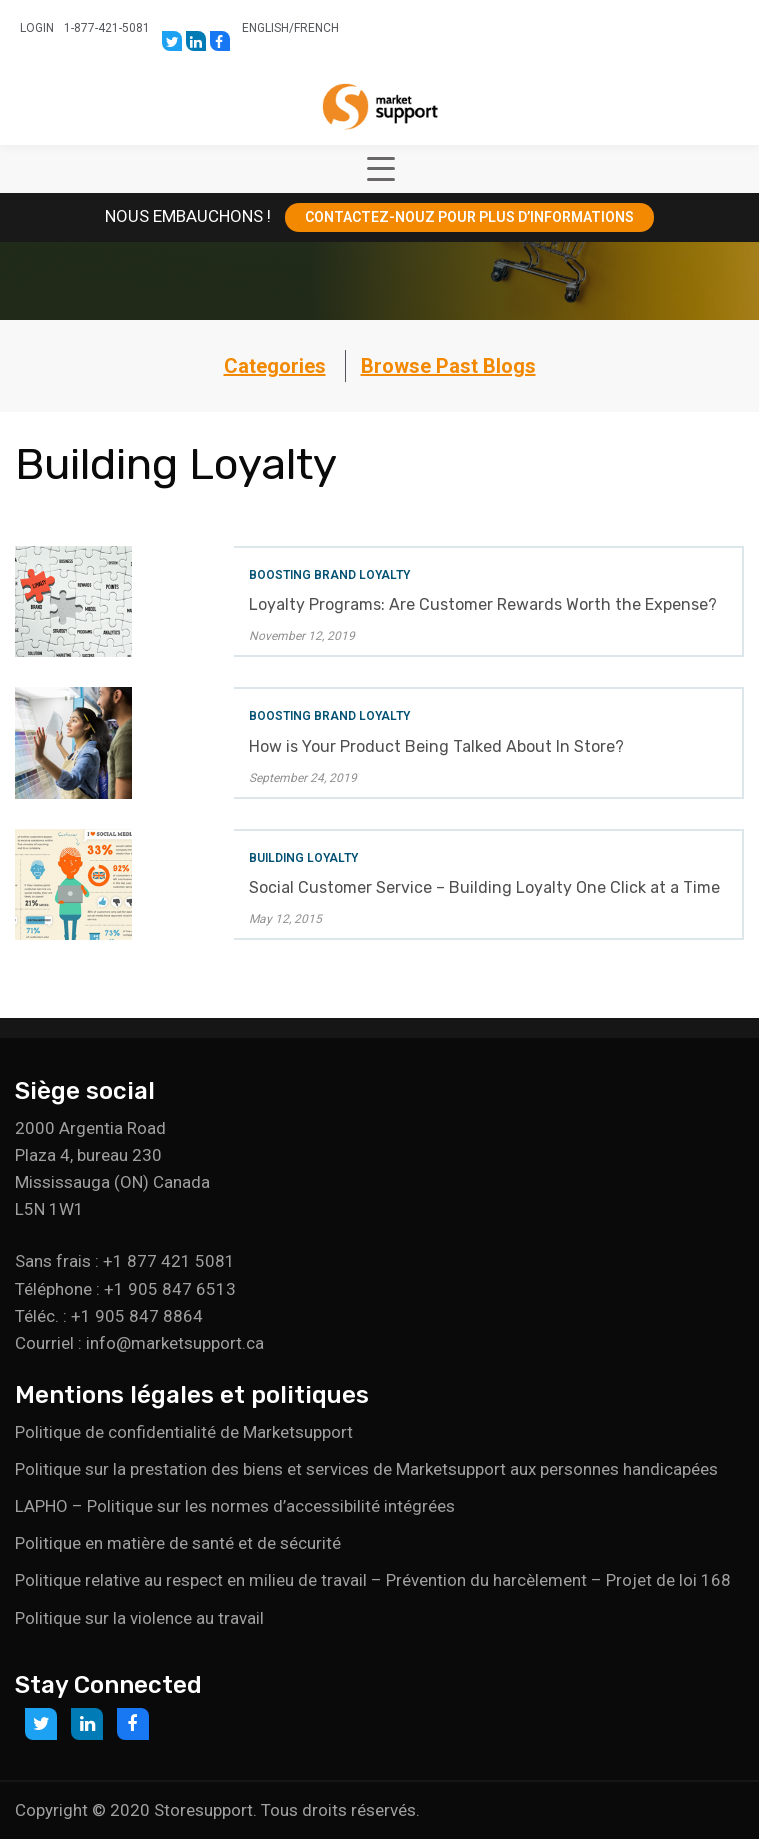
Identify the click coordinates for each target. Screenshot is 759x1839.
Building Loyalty (303, 858)
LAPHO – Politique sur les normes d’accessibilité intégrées (235, 1506)
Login (37, 28)
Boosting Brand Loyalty (329, 575)
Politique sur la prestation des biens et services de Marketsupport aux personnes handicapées (366, 1469)
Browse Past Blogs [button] (448, 366)
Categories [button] (275, 366)
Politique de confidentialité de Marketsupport (184, 1432)
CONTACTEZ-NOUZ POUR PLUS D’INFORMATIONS (469, 217)
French (316, 28)
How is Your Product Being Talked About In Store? (436, 746)
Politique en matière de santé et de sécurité (178, 1543)
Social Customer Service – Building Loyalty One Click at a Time (484, 887)
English (265, 28)
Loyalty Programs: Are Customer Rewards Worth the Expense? (483, 604)
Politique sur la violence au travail (139, 1618)
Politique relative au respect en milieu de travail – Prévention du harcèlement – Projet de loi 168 (373, 1580)
